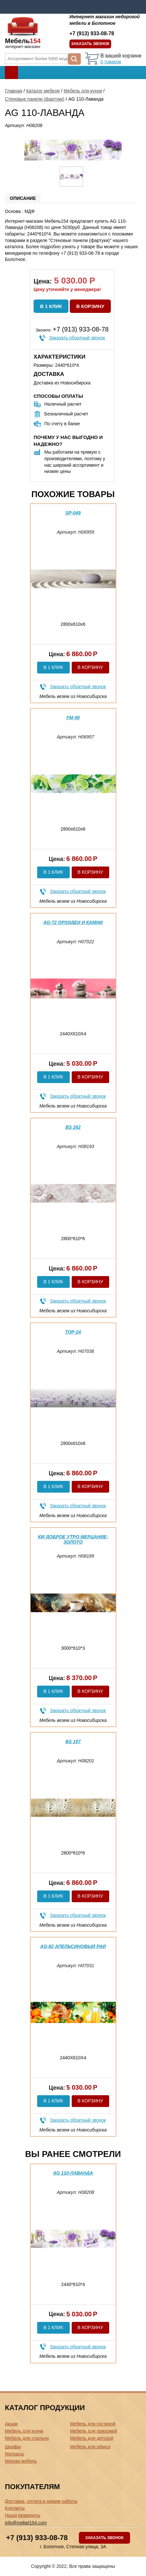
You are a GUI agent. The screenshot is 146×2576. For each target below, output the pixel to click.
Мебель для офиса (90, 2446)
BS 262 (73, 1127)
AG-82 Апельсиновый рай (73, 1946)
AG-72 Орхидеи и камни (73, 922)
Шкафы (13, 2446)
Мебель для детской (91, 2438)
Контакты (14, 2508)
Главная (13, 90)
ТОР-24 (73, 1332)
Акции (11, 2423)
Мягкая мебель (21, 2461)
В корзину (90, 306)
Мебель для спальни (27, 2438)
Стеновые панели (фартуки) (35, 99)
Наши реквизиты (22, 2515)
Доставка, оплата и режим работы (41, 2501)
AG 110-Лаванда (73, 2173)
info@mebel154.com (26, 2522)
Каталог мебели (43, 90)
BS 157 (73, 1741)
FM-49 (73, 717)
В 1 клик (51, 306)
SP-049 (73, 512)
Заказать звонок (90, 43)
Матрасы (14, 2453)
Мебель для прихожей (93, 2431)
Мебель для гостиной (92, 2423)
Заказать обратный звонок (77, 337)
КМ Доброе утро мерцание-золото (73, 1539)
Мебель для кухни (83, 90)
